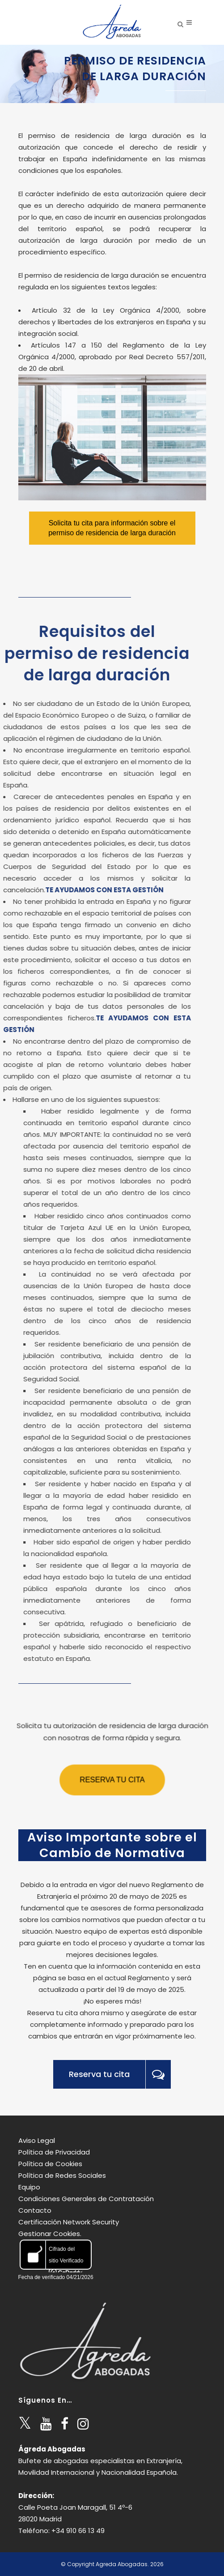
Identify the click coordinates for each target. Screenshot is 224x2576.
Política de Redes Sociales (62, 2175)
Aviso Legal (36, 2140)
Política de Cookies (50, 2163)
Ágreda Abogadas (51, 2449)
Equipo (29, 2187)
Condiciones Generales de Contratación (86, 2198)
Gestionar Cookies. (49, 2233)
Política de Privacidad (54, 2152)
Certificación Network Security (68, 2222)
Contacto (34, 2210)
